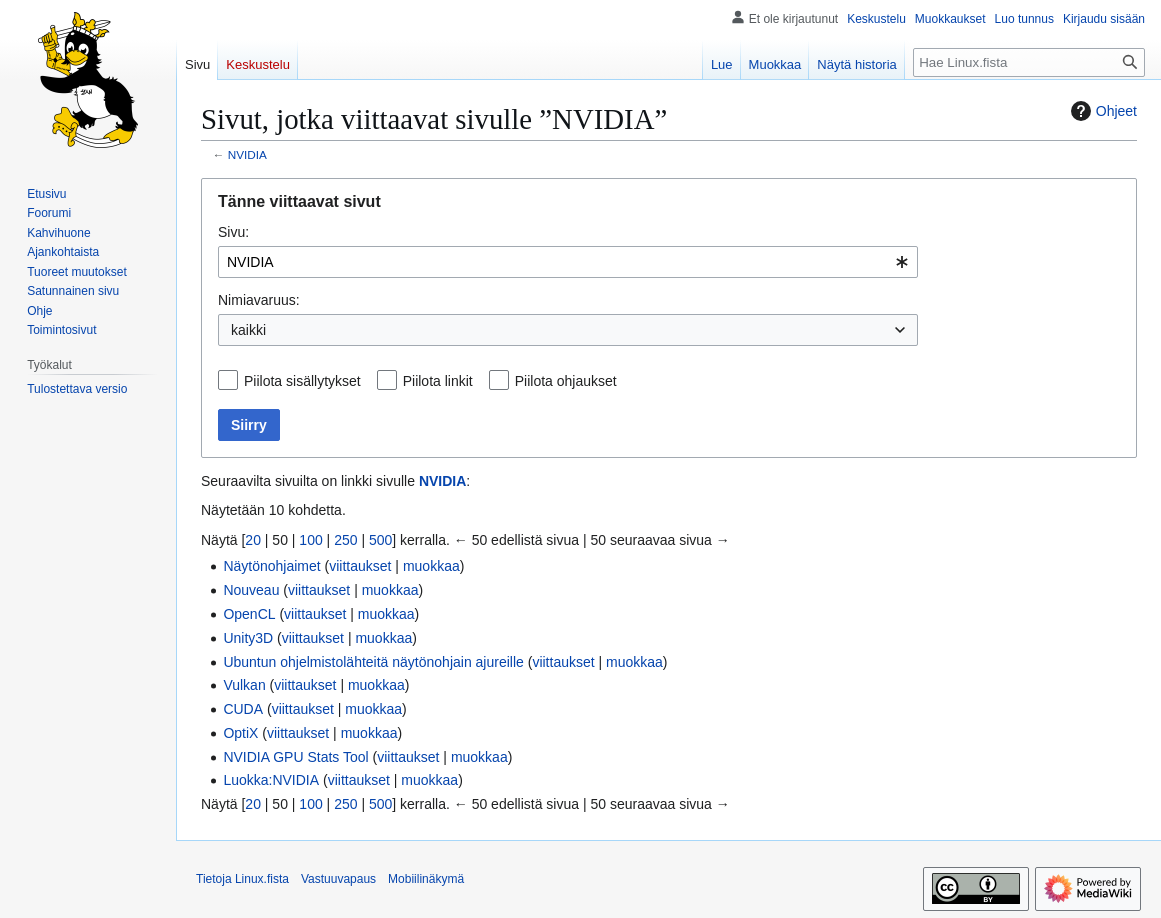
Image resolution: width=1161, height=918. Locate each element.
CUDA (243, 709)
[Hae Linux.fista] (1029, 62)
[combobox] (568, 262)
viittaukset (360, 566)
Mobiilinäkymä (426, 879)
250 (345, 540)
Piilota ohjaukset (566, 381)
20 (253, 540)
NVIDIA (247, 154)
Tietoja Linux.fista (242, 879)
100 (310, 540)
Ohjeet (1101, 111)
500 (380, 540)
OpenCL (249, 614)
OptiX (240, 733)
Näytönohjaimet (271, 566)
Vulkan (244, 685)
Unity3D (248, 638)
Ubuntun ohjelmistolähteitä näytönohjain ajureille (373, 662)
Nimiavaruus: (259, 300)
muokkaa (431, 566)
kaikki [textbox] (248, 330)
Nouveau (251, 590)
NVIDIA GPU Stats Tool (295, 757)
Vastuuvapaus (338, 879)
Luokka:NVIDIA (271, 780)
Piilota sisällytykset (302, 381)
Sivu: (233, 232)
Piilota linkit (438, 381)
